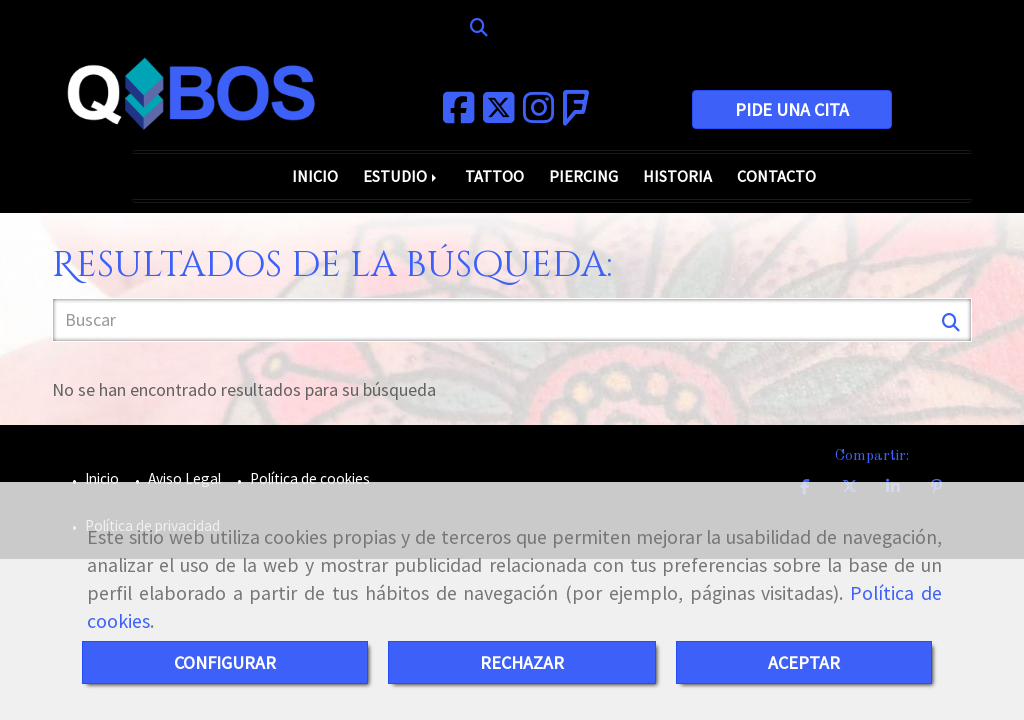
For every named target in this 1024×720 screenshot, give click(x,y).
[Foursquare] (576, 114)
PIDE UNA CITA (792, 109)
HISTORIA (677, 176)
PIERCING (583, 176)
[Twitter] (499, 114)
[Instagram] (539, 114)
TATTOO (494, 176)
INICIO (315, 176)
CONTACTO (776, 176)
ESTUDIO (401, 176)
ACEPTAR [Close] (804, 662)
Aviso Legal (183, 478)
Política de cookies (308, 478)
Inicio (100, 478)
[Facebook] (459, 114)
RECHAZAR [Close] (522, 662)
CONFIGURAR (225, 662)
